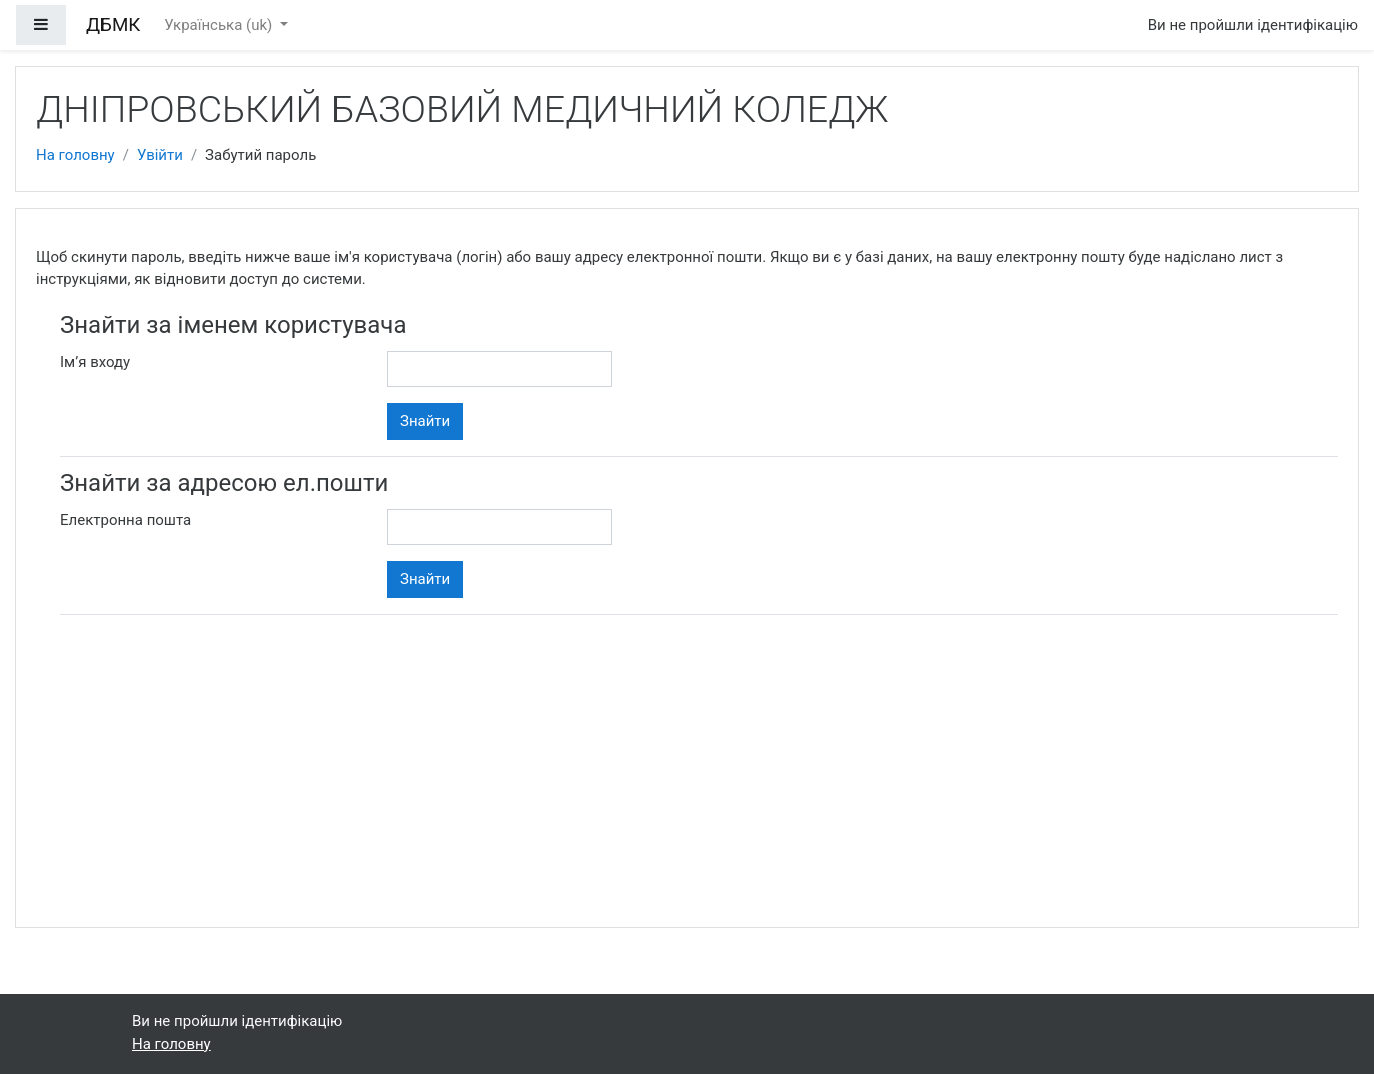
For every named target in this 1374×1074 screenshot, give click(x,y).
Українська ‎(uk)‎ (220, 25)
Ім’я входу (95, 362)
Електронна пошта (125, 520)
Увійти (160, 155)
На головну (75, 155)
